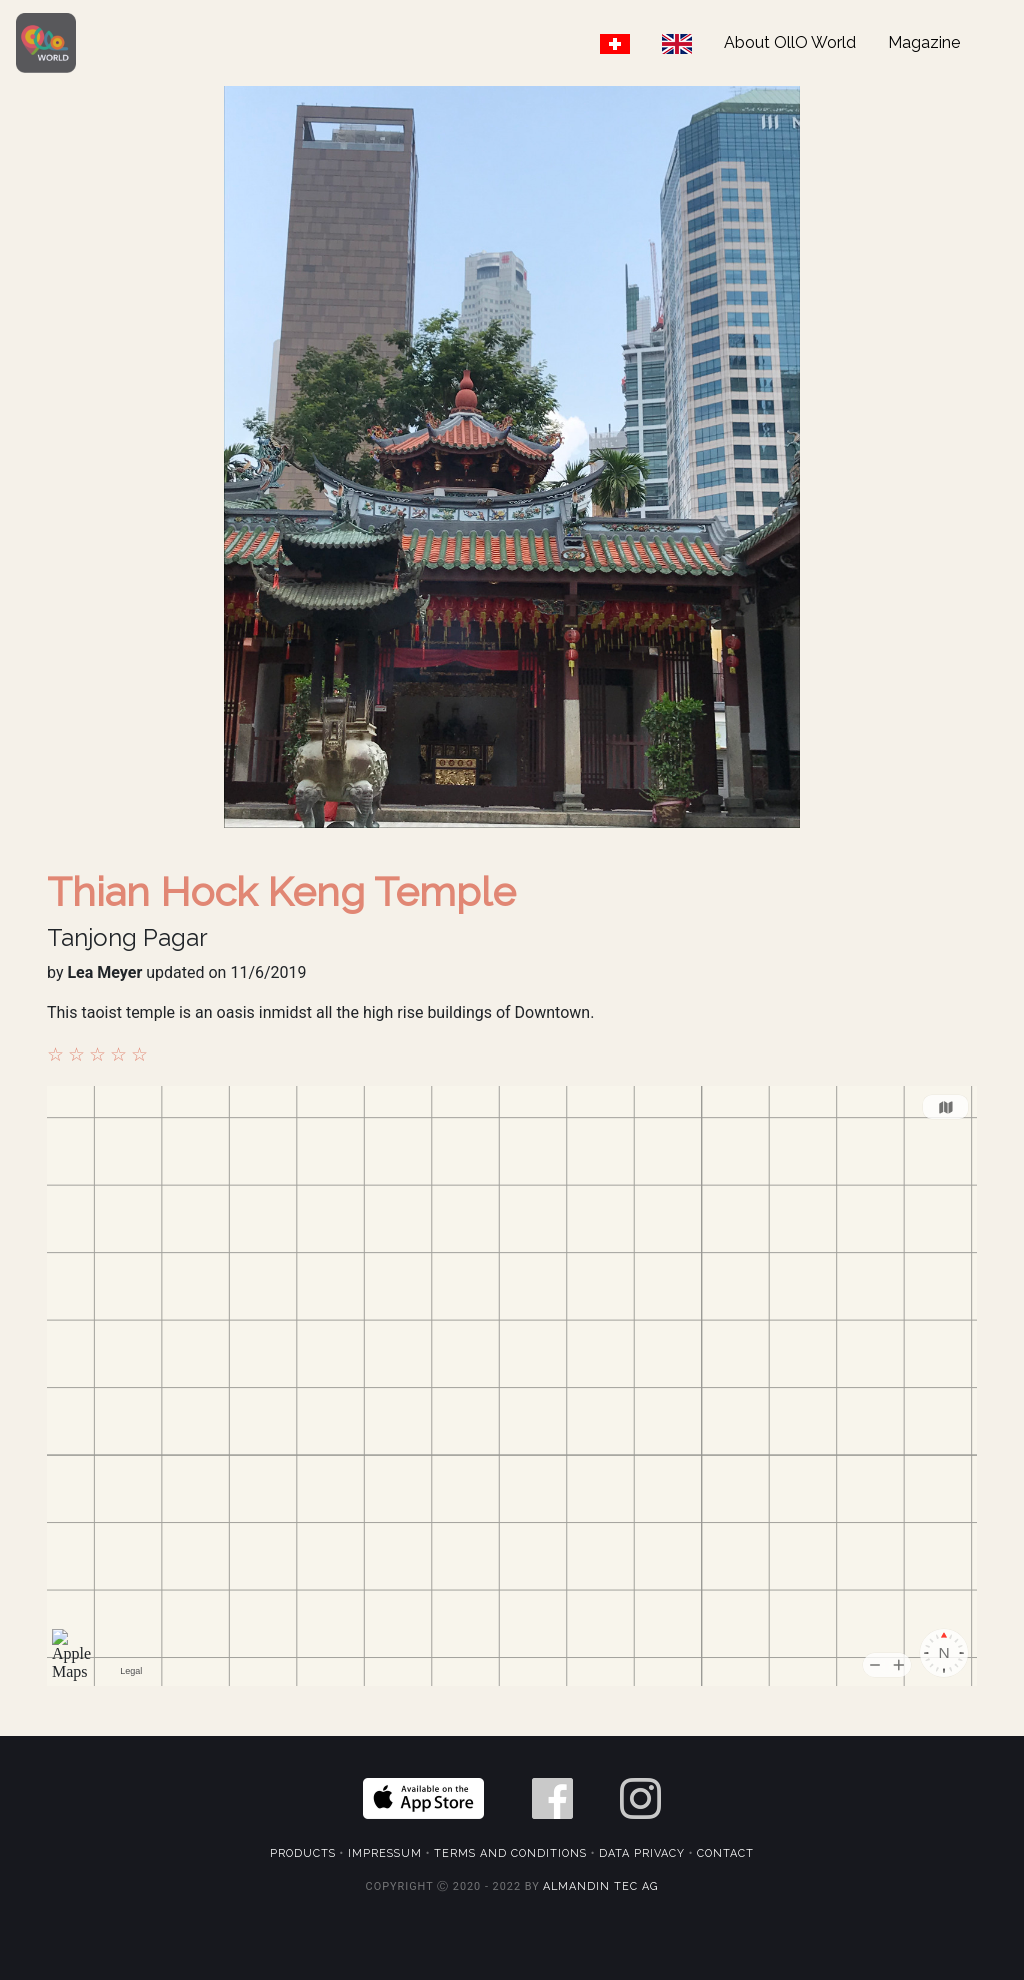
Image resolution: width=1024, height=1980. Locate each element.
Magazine (924, 42)
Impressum (385, 1853)
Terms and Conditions (510, 1853)
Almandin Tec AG (600, 1886)
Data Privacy (642, 1853)
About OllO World (790, 42)
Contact (725, 1853)
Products (303, 1853)
